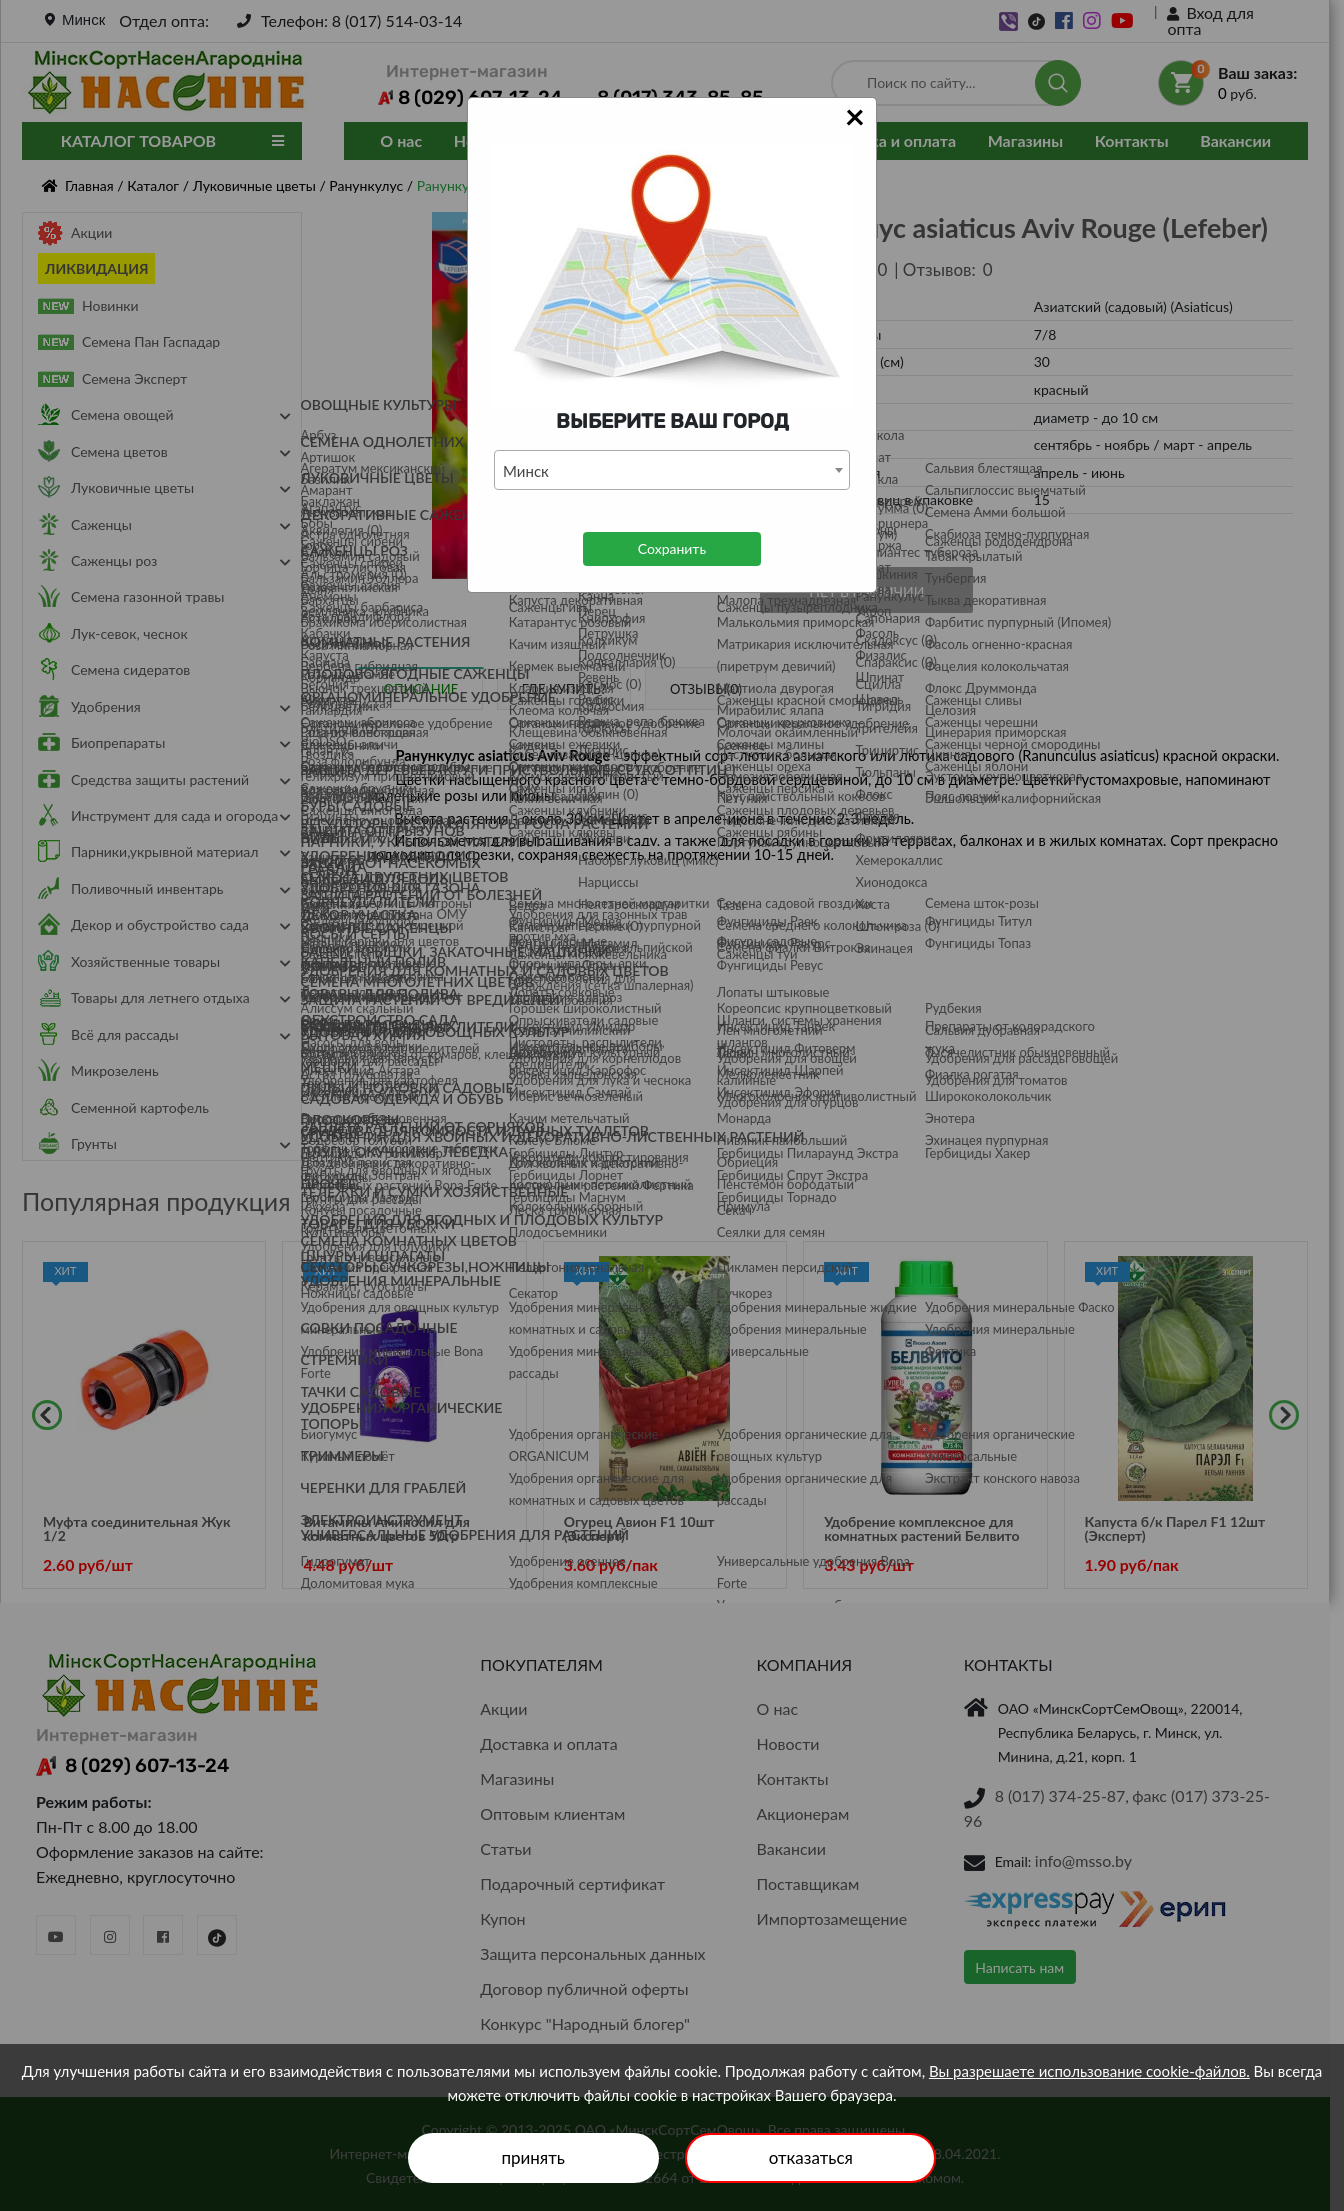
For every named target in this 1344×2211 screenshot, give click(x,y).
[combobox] (672, 470)
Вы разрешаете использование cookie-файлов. (1089, 2071)
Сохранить (672, 548)
